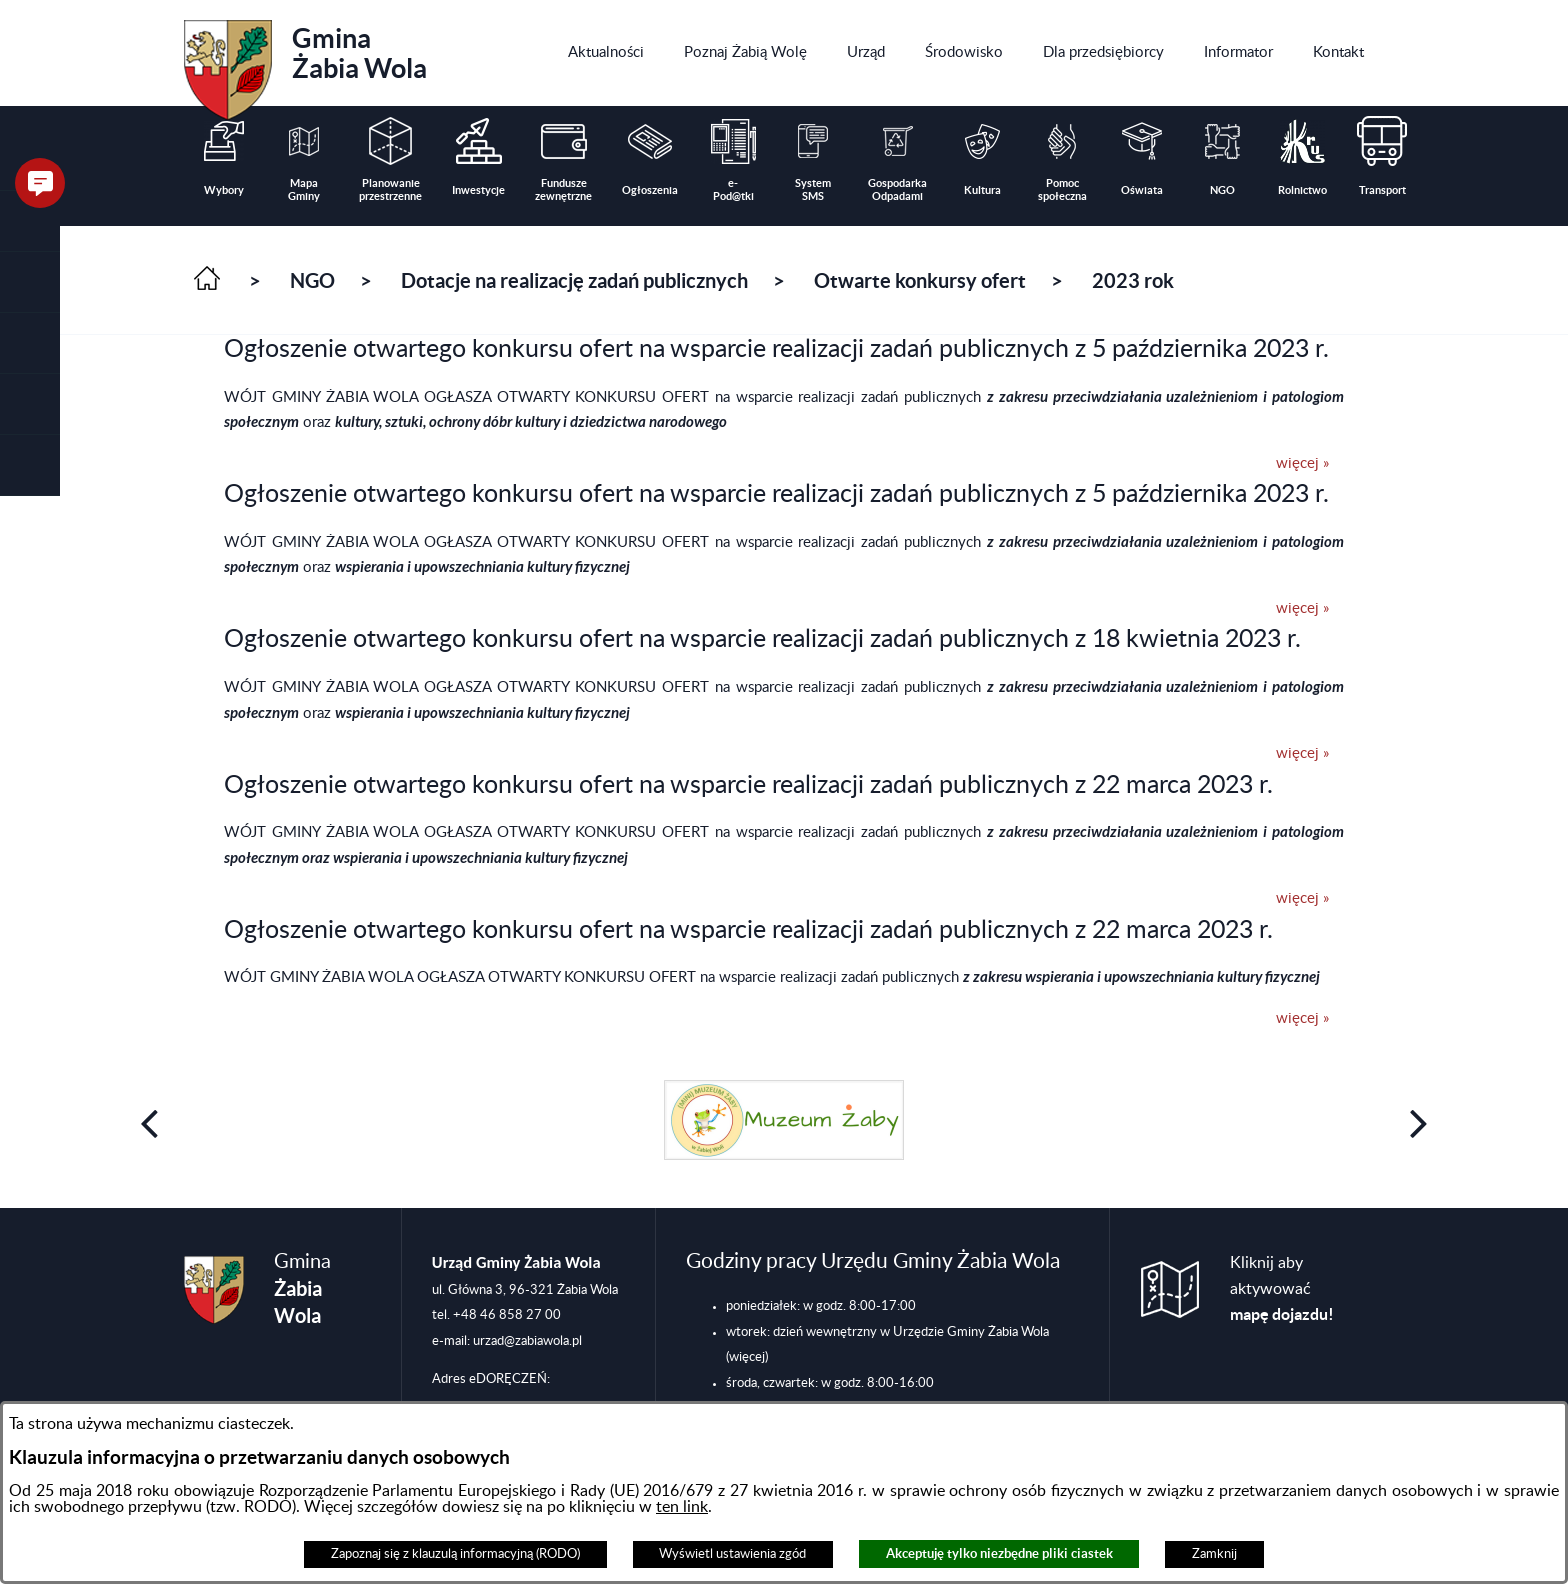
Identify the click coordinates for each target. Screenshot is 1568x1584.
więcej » (1302, 463)
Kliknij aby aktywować (1282, 1289)
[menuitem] (606, 53)
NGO (312, 280)
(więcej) (747, 1357)
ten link (682, 1507)
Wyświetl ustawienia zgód (732, 1554)
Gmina (305, 63)
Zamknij (1214, 1554)
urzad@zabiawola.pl (527, 1341)
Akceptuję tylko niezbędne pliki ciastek (999, 1553)
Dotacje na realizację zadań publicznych (574, 280)
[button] (30, 282)
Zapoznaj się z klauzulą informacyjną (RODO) (455, 1554)
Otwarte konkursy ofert (920, 280)
